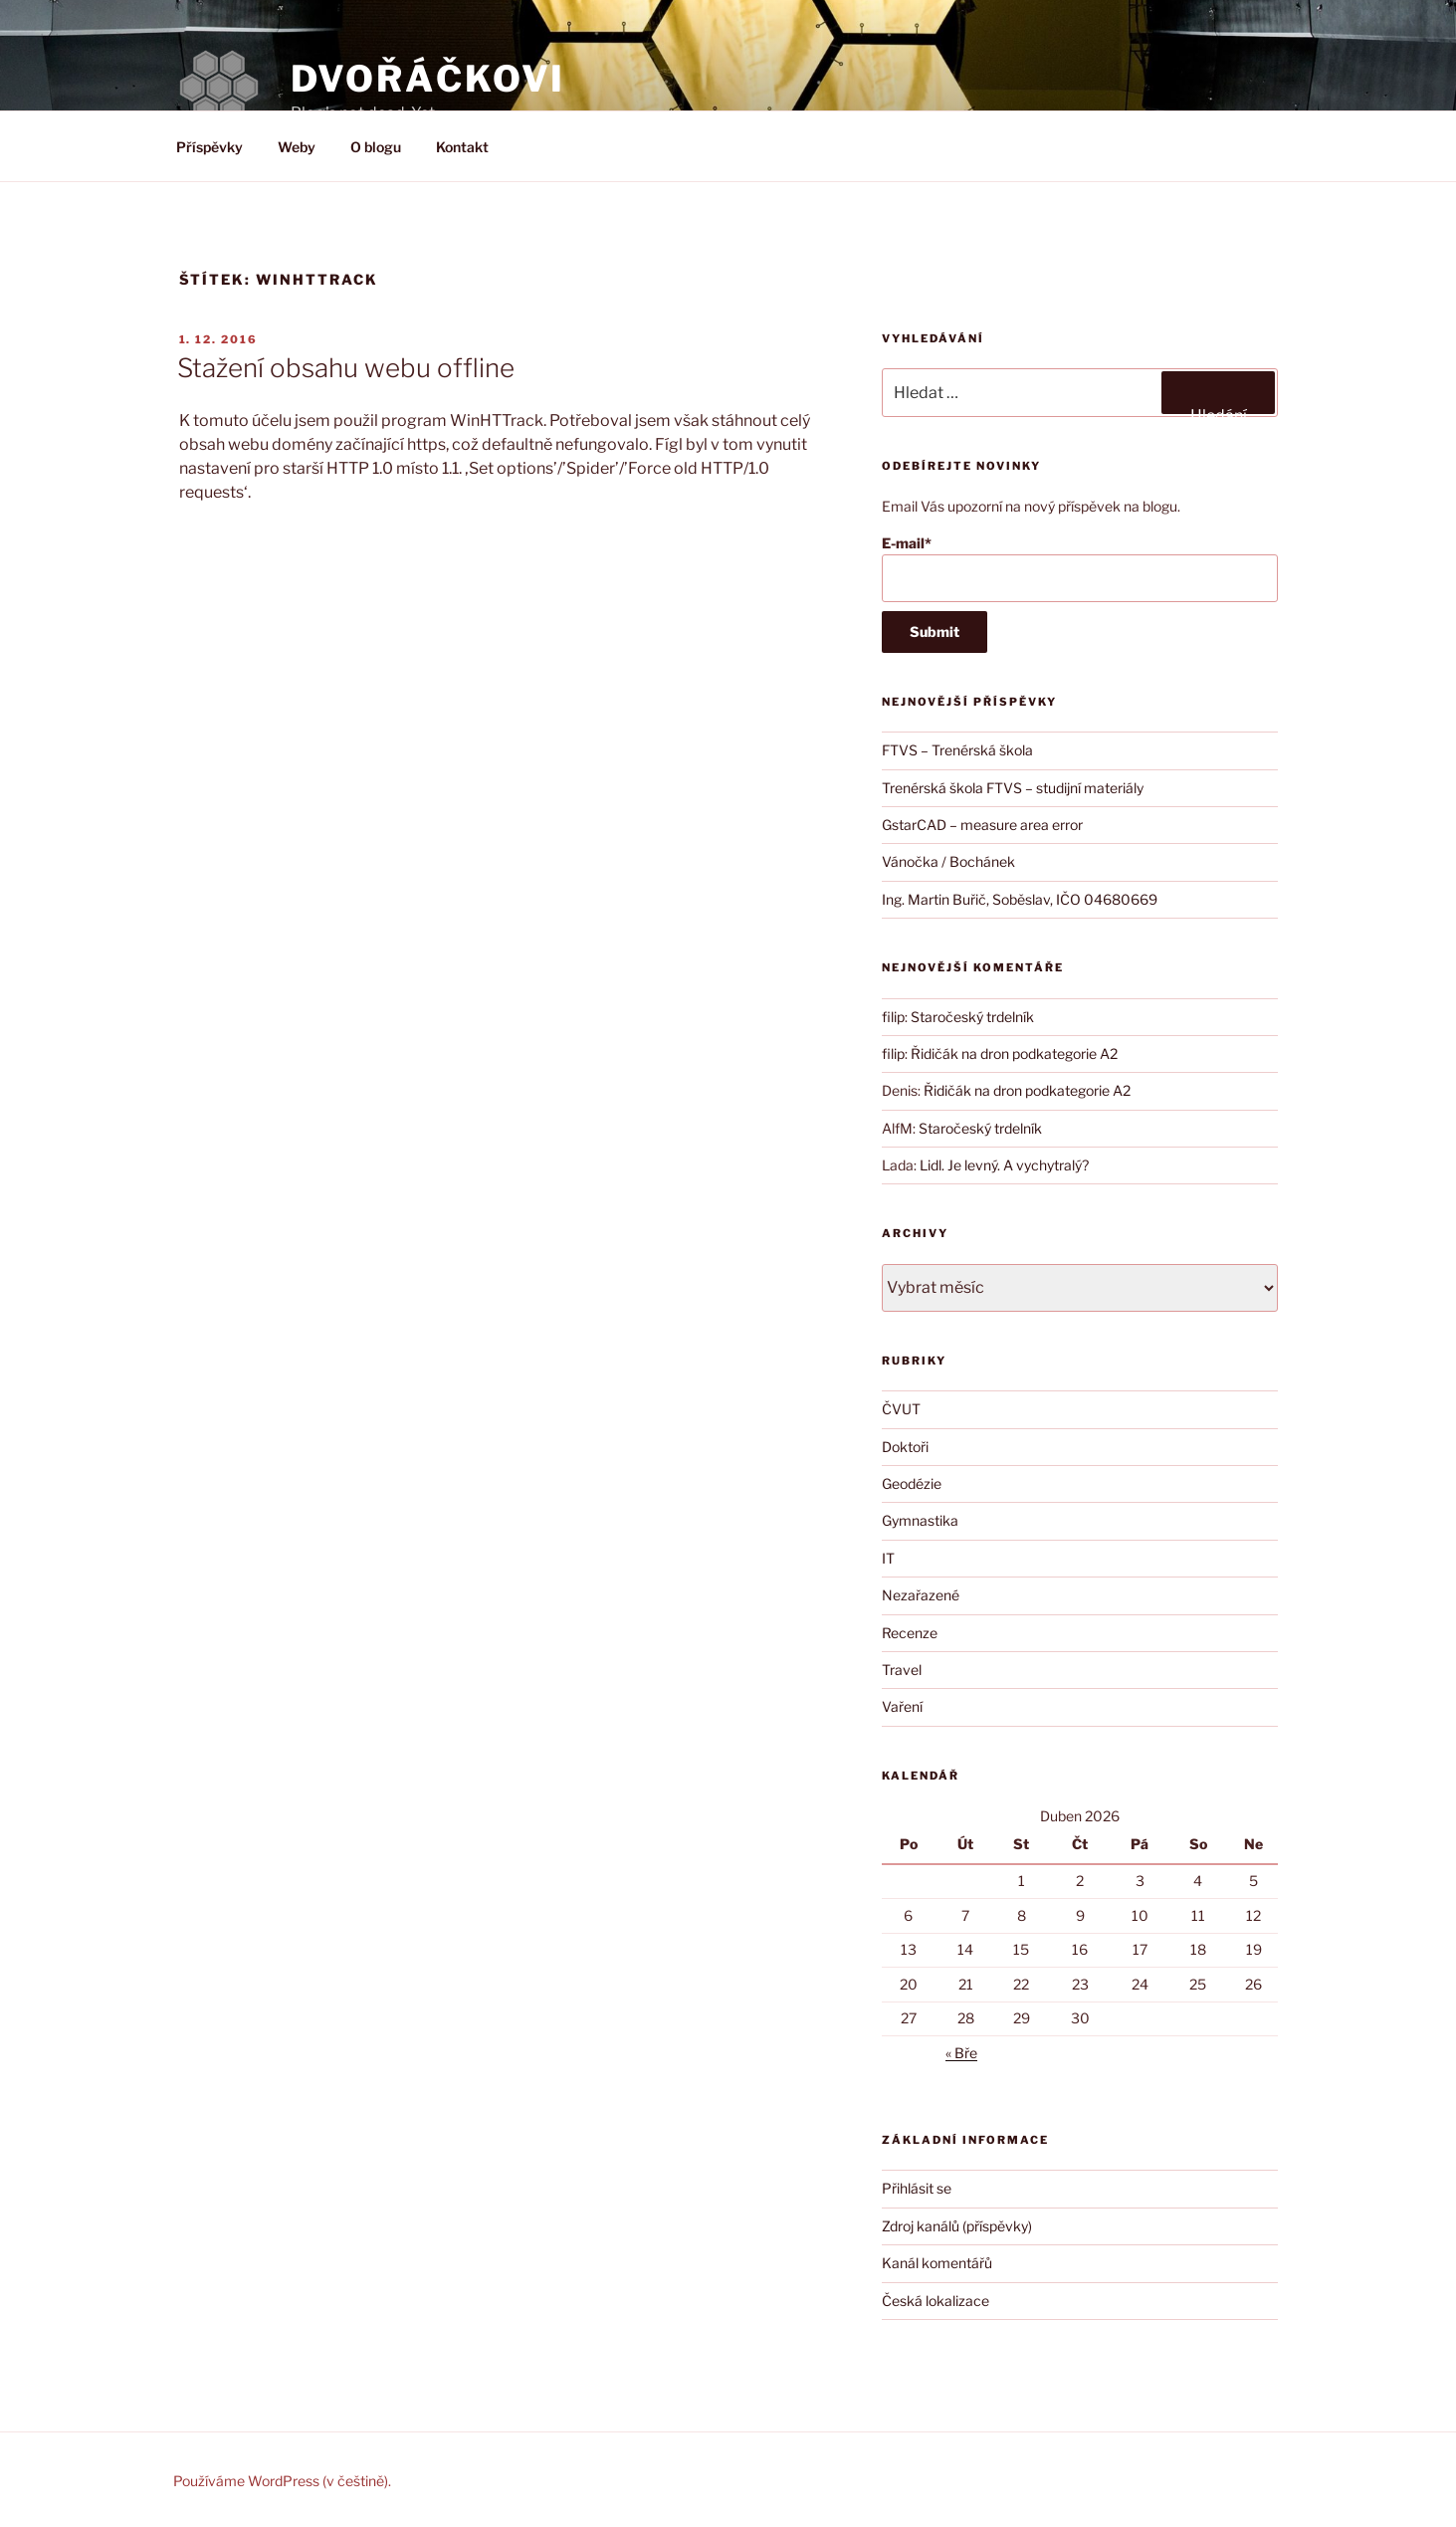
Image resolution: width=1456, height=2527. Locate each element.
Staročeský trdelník (972, 1016)
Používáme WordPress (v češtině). (282, 2480)
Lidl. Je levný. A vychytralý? (1004, 1165)
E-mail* (1079, 568)
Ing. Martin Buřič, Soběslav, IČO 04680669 (1019, 899)
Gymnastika (920, 1520)
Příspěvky (209, 146)
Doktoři (905, 1446)
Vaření (902, 1706)
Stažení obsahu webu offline (346, 367)
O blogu (375, 146)
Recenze (909, 1632)
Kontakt (462, 146)
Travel (902, 1669)
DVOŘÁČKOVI (428, 79)
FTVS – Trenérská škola (957, 749)
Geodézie (911, 1483)
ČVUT (901, 1408)
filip (893, 1016)
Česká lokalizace (935, 2300)
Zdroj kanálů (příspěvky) (957, 2225)
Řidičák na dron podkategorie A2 (1014, 1053)
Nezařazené (920, 1594)
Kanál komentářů (937, 2262)
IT (888, 1558)
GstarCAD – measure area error (982, 824)
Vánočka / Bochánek (948, 861)
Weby (296, 146)
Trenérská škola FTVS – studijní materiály (1013, 787)
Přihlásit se (916, 2188)
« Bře (961, 2052)
